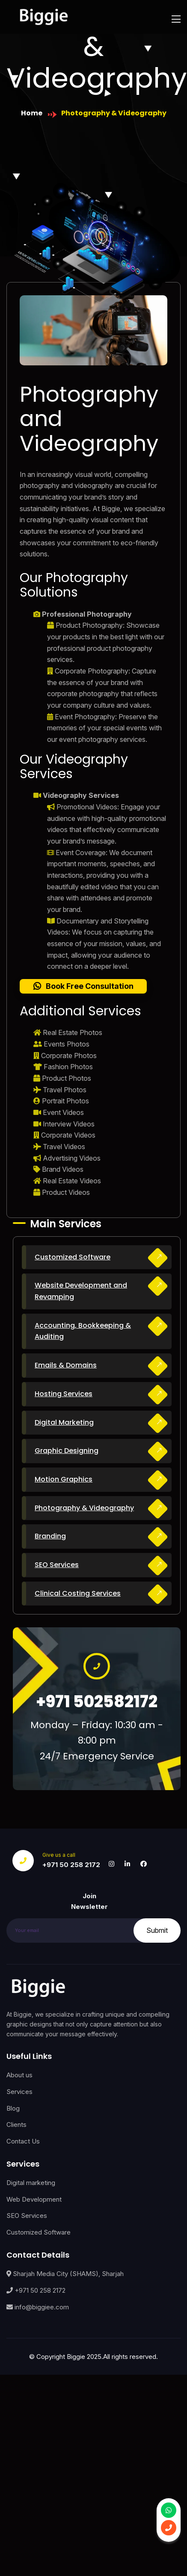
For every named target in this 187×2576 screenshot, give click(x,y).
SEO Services (57, 1565)
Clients (16, 2124)
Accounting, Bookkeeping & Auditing (83, 1331)
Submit (157, 1930)
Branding (50, 1536)
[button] (83, 986)
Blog (13, 2108)
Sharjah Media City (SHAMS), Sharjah (65, 2274)
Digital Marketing (64, 1422)
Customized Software (72, 1257)
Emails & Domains (66, 1365)
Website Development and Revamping (81, 1291)
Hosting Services (63, 1394)
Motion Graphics (63, 1479)
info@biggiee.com (37, 2307)
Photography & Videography (84, 1508)
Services (19, 2092)
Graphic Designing (66, 1451)
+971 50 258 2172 (71, 1865)
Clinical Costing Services (78, 1593)
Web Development (34, 2199)
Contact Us (23, 2141)
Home (31, 113)
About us (19, 2075)
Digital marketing (30, 2183)
